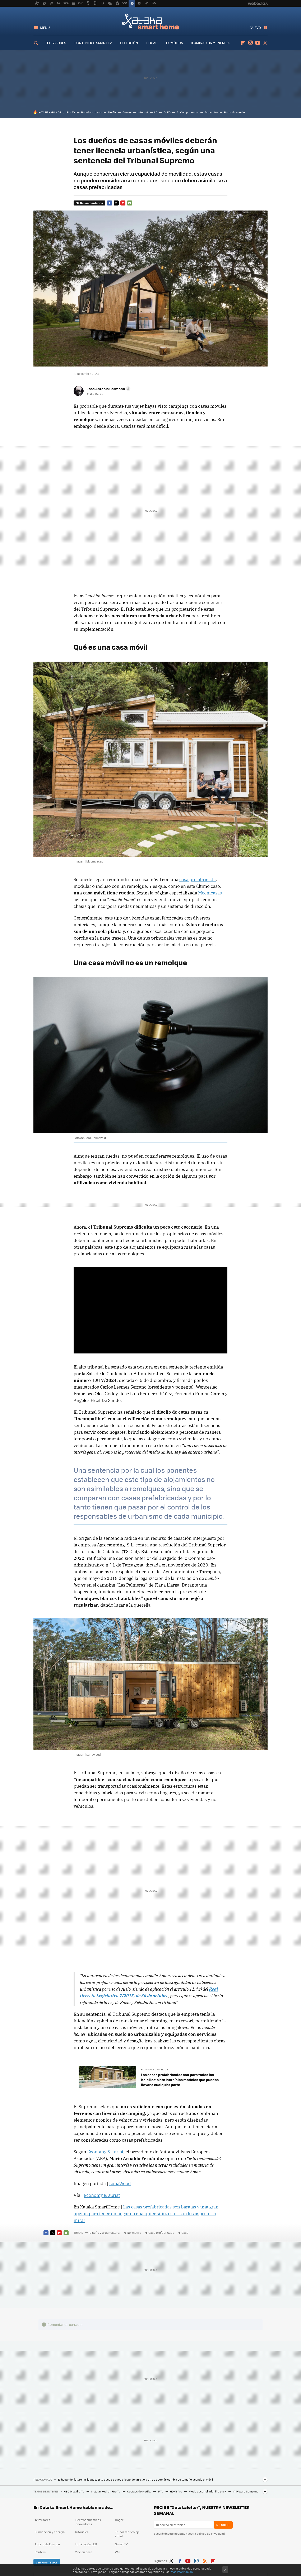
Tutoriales (82, 2532)
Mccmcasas (210, 893)
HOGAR (152, 42)
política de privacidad (211, 2533)
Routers (40, 2552)
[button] (108, 388)
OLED (167, 112)
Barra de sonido (234, 112)
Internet (143, 112)
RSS (204, 2560)
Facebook (109, 202)
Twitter (265, 42)
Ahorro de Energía (47, 2544)
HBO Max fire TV (74, 2491)
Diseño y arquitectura (104, 2232)
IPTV (160, 2491)
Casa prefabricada (161, 2232)
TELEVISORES (55, 42)
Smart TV (121, 2544)
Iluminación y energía (50, 2532)
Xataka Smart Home (150, 21)
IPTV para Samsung (245, 2491)
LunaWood (120, 2183)
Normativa (134, 2232)
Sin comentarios (91, 203)
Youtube (257, 42)
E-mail (129, 202)
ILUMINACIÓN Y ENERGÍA (210, 42)
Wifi (117, 2552)
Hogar (119, 2520)
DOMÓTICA (174, 42)
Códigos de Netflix (139, 2491)
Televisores (42, 2520)
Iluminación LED (86, 2544)
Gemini (126, 112)
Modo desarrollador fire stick (208, 2491)
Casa (184, 2232)
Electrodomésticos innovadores (88, 2522)
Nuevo (255, 27)
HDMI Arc (176, 2491)
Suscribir (223, 2525)
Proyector (211, 112)
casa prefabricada (197, 879)
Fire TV (70, 112)
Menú (45, 27)
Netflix (112, 112)
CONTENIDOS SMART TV (93, 42)
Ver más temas (46, 2562)
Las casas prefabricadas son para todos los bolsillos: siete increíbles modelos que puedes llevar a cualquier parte (180, 2079)
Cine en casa (83, 2552)
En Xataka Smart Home (154, 2069)
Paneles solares (91, 112)
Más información (182, 2572)
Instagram (250, 42)
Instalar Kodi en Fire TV (106, 2491)
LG (156, 112)
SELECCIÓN (129, 42)
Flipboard (243, 42)
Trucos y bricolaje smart (127, 2534)
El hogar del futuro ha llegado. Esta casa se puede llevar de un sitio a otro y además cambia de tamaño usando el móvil (135, 2479)
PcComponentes (188, 112)
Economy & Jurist (105, 2152)
